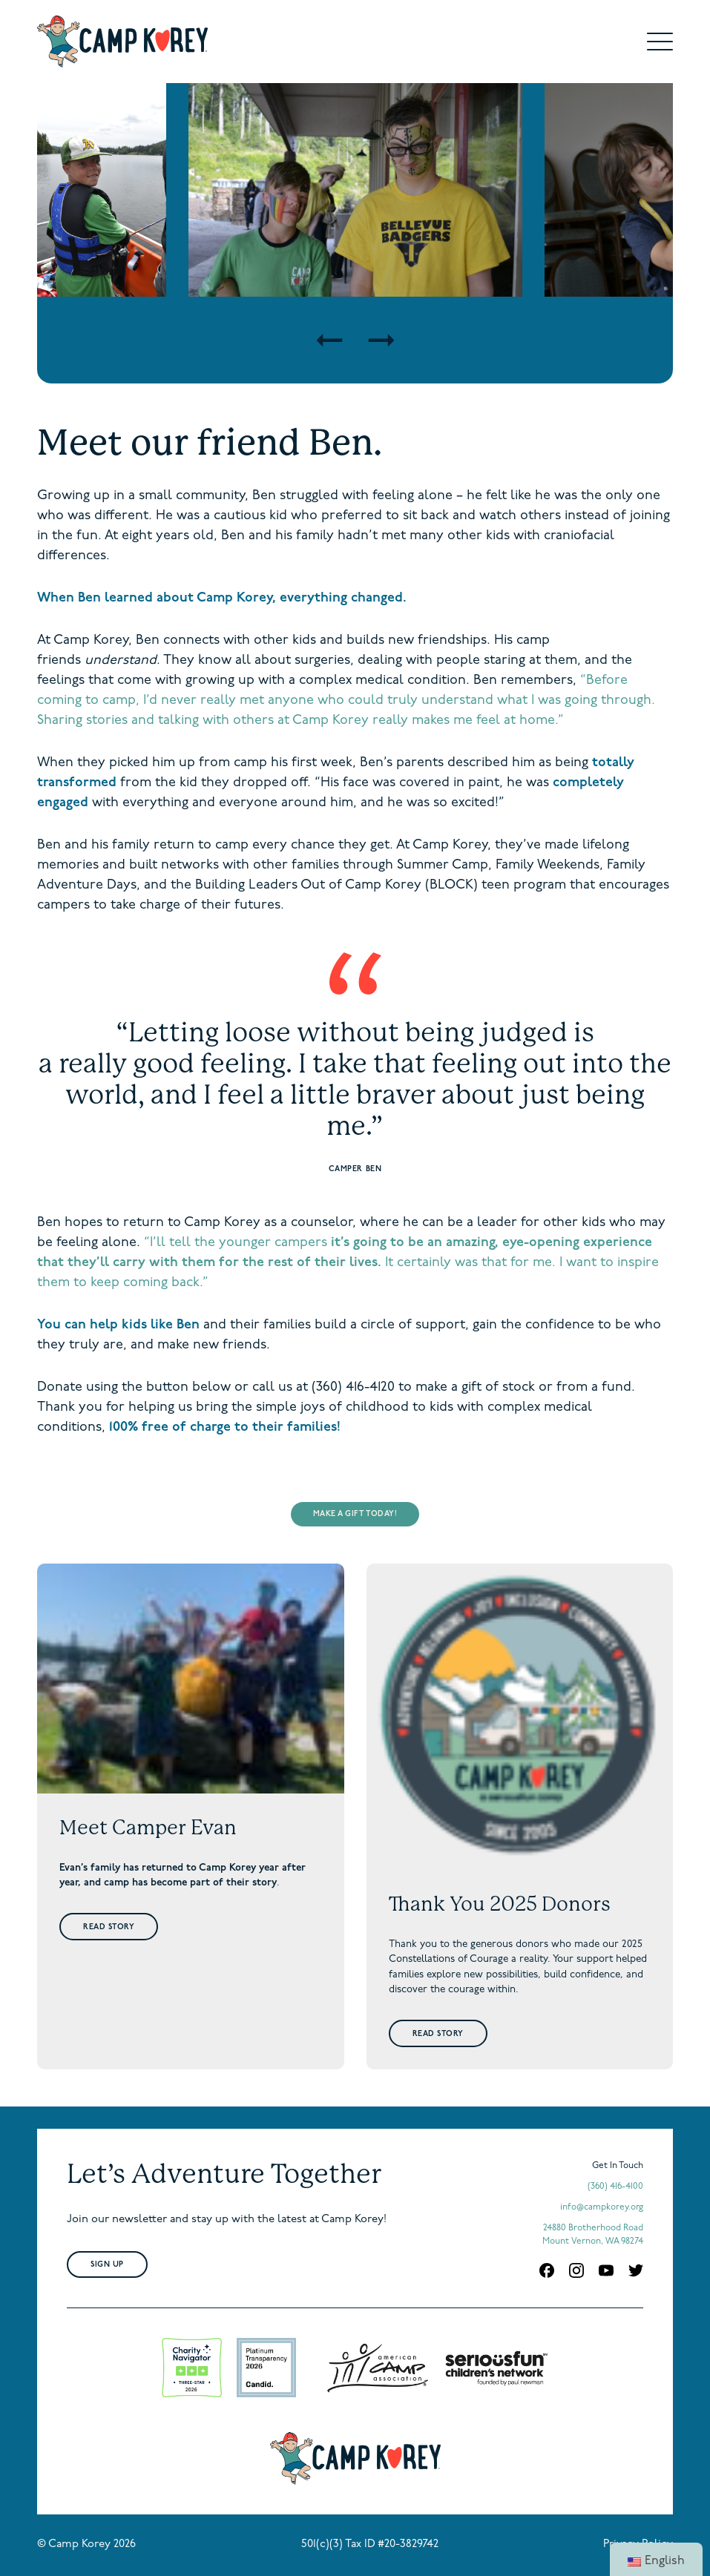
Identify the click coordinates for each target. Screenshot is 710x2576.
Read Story (108, 1927)
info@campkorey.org (601, 2207)
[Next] (381, 340)
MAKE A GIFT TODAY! (355, 1514)
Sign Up (107, 2265)
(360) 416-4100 (615, 2186)
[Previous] (329, 340)
